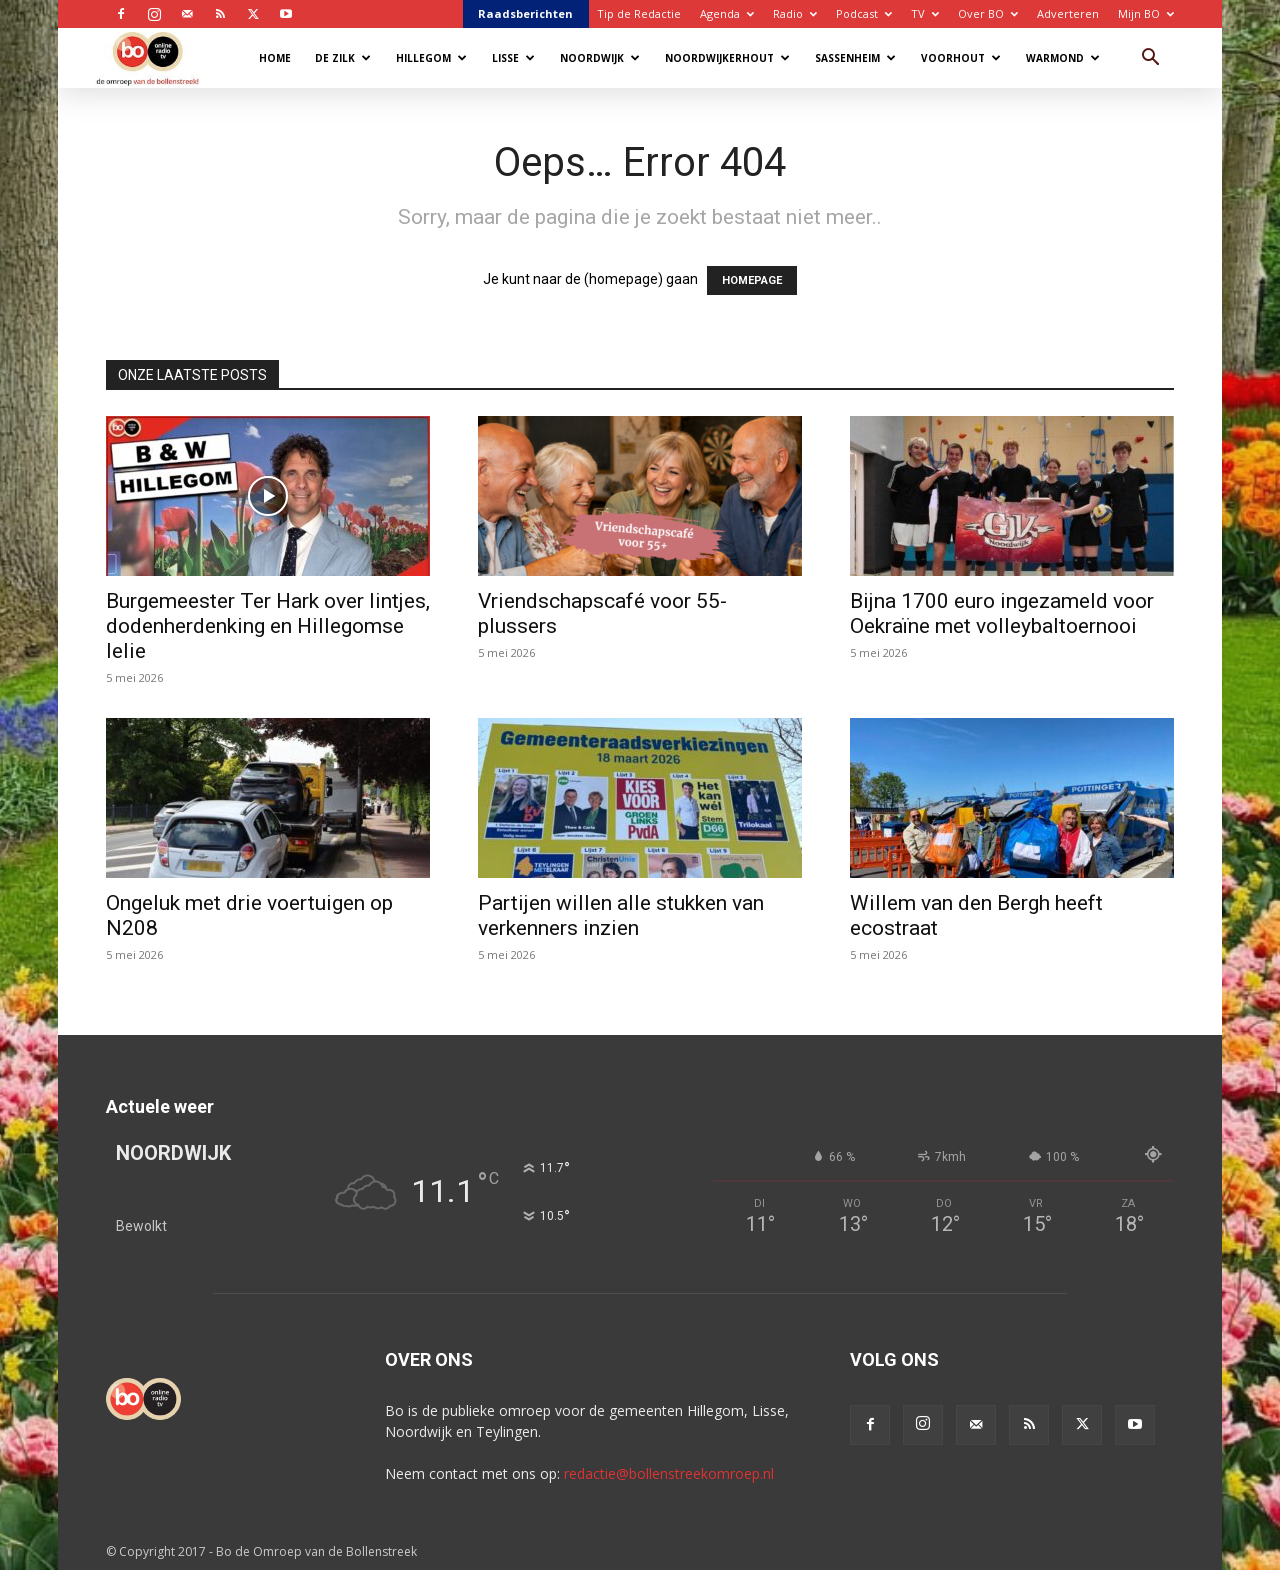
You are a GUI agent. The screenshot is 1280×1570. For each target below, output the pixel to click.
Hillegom (431, 58)
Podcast (864, 13)
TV (925, 13)
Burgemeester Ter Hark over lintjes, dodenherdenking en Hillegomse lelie (268, 626)
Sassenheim (855, 58)
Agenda (727, 13)
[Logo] (157, 57)
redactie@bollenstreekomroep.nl (669, 1473)
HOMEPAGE (752, 280)
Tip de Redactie (639, 13)
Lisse (513, 58)
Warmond (1063, 58)
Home (275, 58)
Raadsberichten (525, 13)
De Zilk (343, 58)
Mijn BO (1146, 13)
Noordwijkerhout (727, 58)
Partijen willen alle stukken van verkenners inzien (621, 915)
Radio (795, 13)
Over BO (988, 13)
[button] (1150, 59)
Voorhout (961, 58)
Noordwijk (600, 58)
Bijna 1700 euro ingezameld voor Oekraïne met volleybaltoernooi (1002, 613)
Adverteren (1068, 13)
